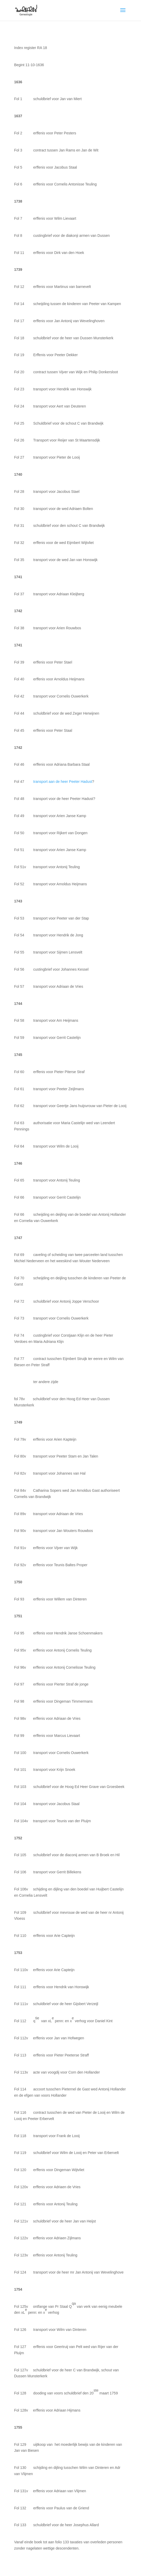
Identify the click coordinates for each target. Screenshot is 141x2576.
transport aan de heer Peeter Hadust (62, 781)
